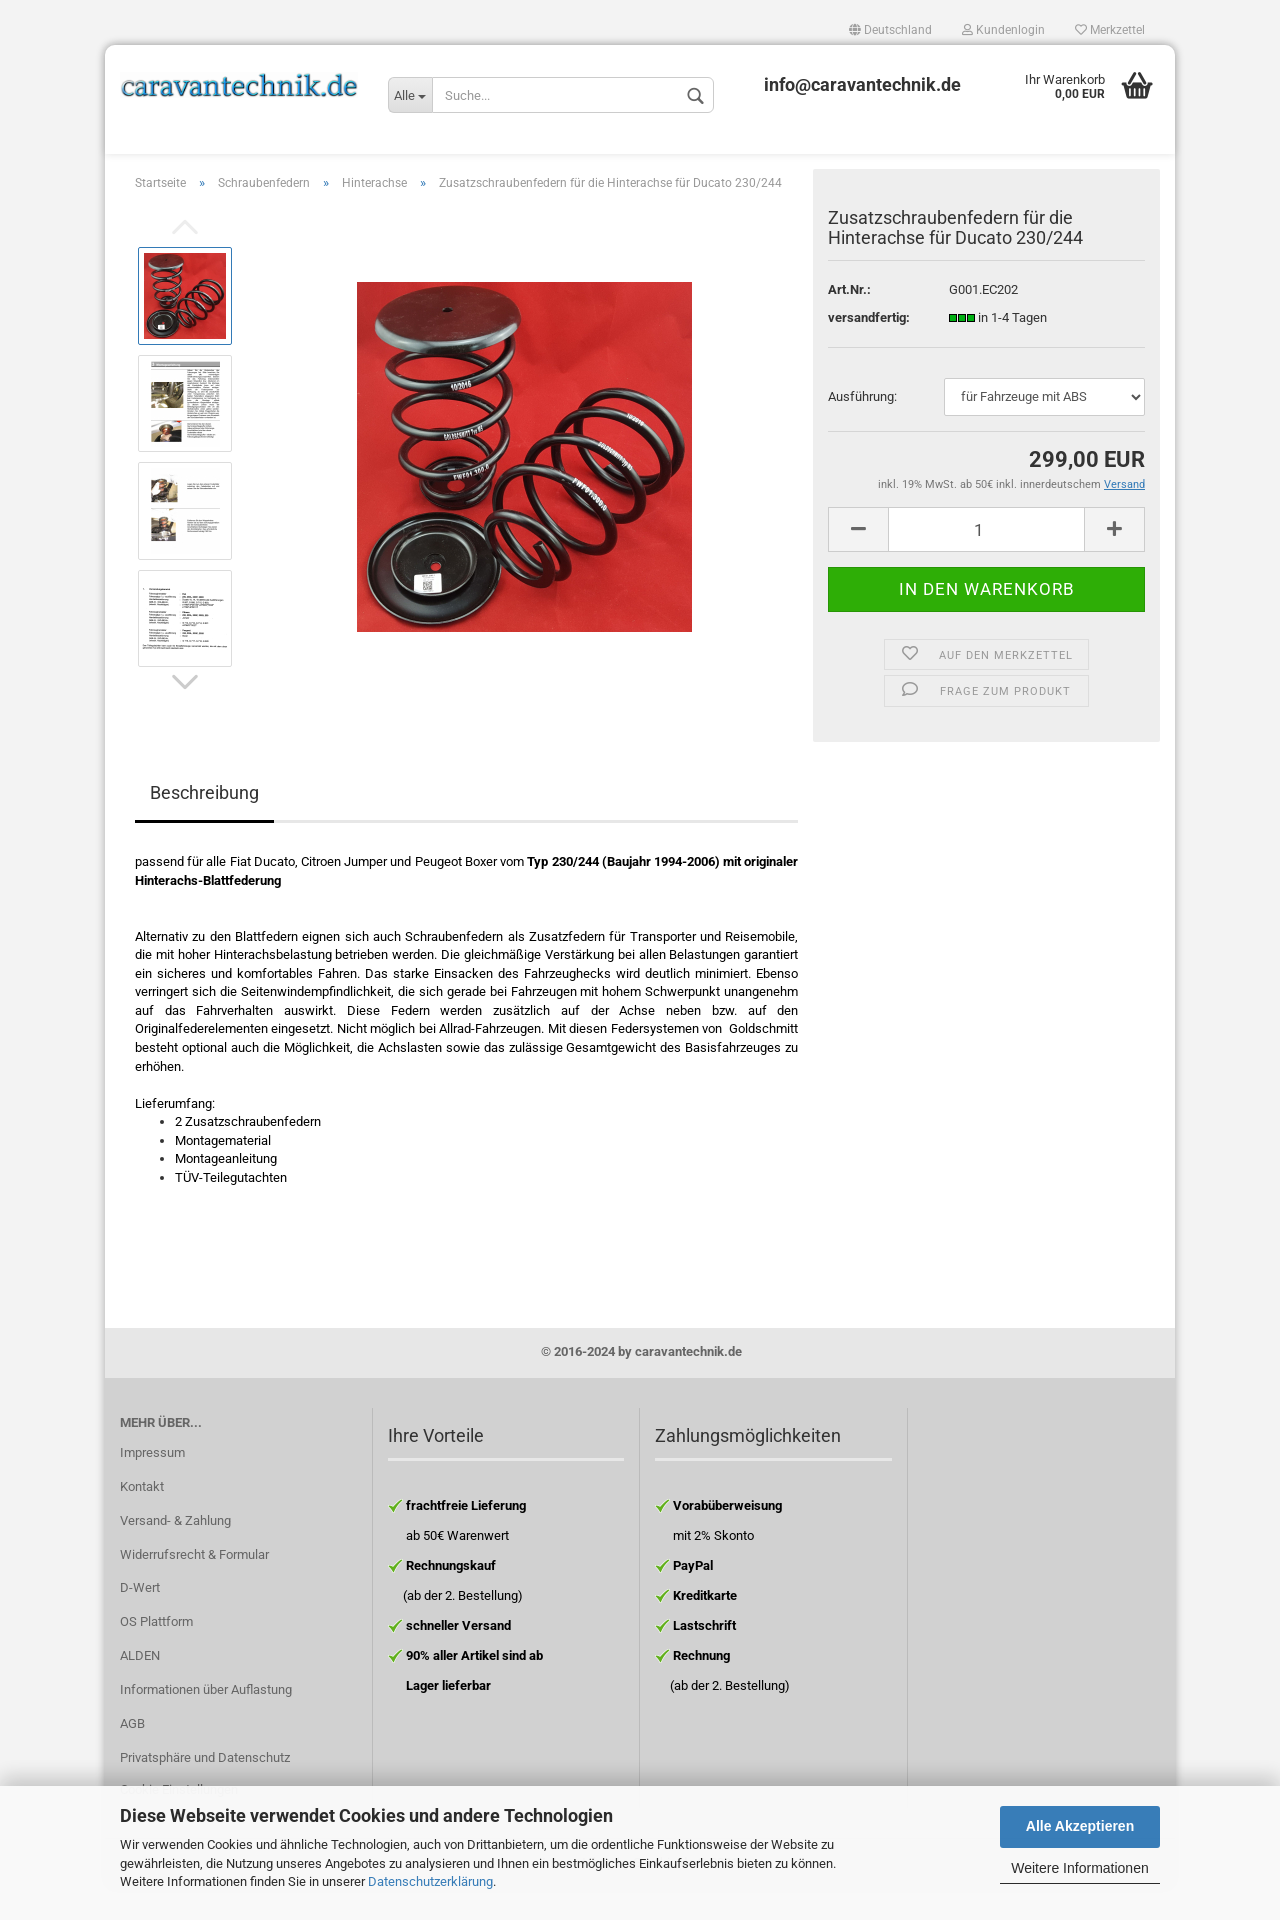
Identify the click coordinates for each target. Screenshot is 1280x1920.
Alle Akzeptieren (1080, 1826)
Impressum (152, 1483)
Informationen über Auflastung (206, 1720)
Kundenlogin (1003, 30)
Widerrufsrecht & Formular (194, 1585)
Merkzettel (1110, 30)
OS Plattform (156, 1652)
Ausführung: (862, 427)
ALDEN (140, 1686)
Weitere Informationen (1079, 1868)
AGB (132, 1754)
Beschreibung (204, 824)
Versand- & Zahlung (175, 1551)
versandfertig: (869, 348)
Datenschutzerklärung (430, 1881)
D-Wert (140, 1619)
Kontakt (142, 1517)
